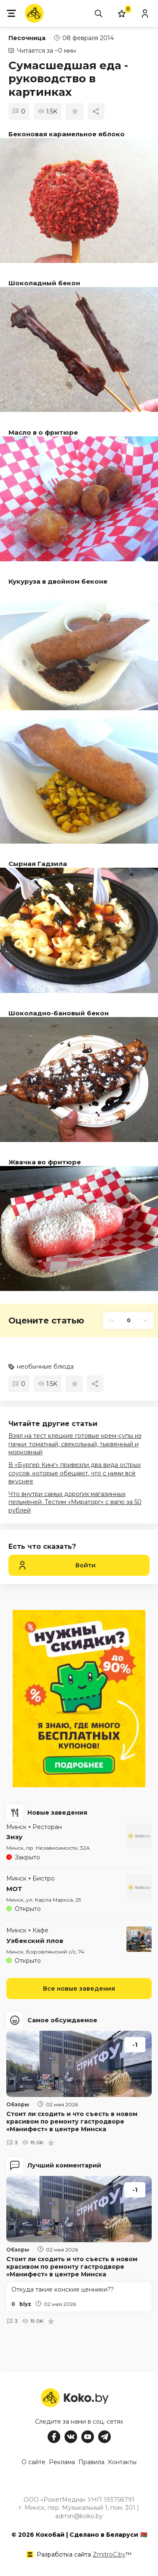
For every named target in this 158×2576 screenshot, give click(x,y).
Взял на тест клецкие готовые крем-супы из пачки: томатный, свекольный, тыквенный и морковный (75, 1444)
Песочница (27, 38)
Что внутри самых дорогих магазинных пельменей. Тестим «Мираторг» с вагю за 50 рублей (75, 1502)
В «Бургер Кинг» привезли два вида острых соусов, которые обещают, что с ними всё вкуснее (74, 1473)
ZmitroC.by (109, 2554)
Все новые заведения (79, 1988)
